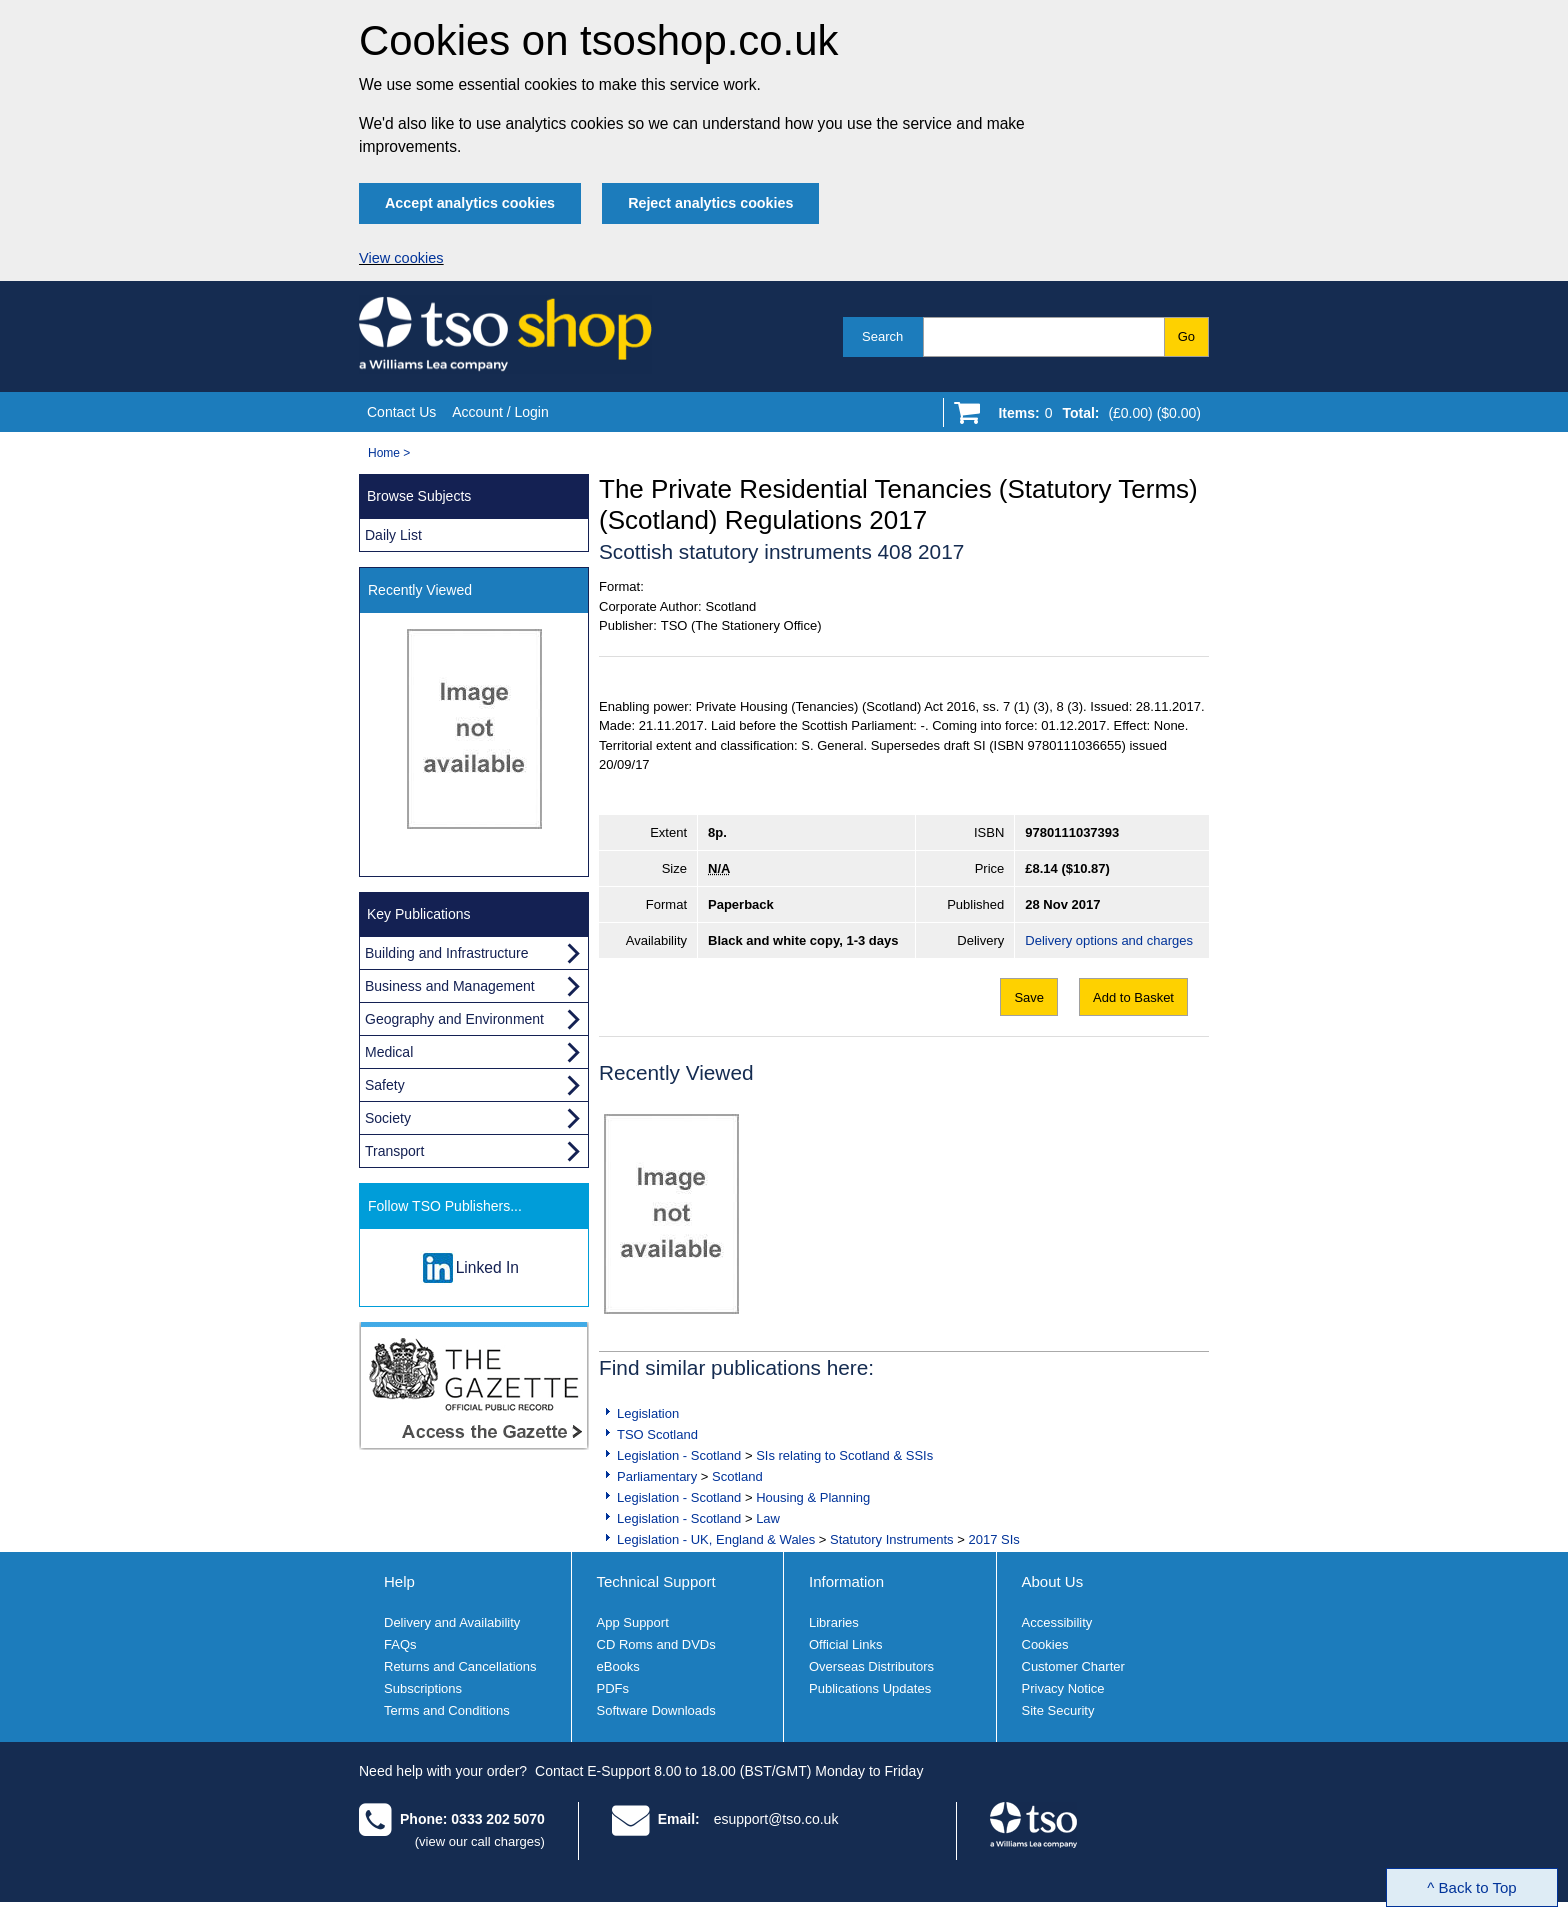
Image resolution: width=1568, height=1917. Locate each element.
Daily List (393, 535)
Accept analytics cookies (470, 203)
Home (384, 453)
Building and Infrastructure (446, 953)
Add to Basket (1133, 997)
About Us (1053, 1581)
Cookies (1045, 1644)
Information (846, 1581)
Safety (385, 1085)
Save (1029, 997)
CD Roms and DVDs (656, 1644)
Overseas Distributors (871, 1666)
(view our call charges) (480, 1841)
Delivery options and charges (1109, 940)
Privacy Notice (1063, 1688)
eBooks (618, 1666)
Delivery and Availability (452, 1622)
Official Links (845, 1644)
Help (399, 1581)
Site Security (1058, 1710)
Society (388, 1118)
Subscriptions (423, 1688)
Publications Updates (870, 1688)
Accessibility (1057, 1622)
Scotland (737, 1476)
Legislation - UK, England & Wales (716, 1539)
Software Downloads (656, 1710)
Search (882, 336)
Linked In (487, 1267)
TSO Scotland (657, 1434)
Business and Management (450, 986)
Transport (394, 1151)
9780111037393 (1072, 832)
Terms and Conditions (447, 1710)
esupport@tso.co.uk (776, 1819)
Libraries (834, 1622)
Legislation (648, 1413)
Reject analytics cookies (710, 203)
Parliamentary (657, 1476)
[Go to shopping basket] (1094, 417)
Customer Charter (1073, 1666)
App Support (633, 1622)
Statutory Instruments (892, 1539)
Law (768, 1518)
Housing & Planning (813, 1497)
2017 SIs (993, 1539)
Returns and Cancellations (460, 1666)
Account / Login (500, 412)
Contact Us (401, 412)
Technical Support (656, 1581)
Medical (389, 1052)
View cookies (401, 258)
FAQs (400, 1644)
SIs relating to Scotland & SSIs (844, 1455)
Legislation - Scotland (679, 1455)
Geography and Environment (454, 1019)
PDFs (613, 1688)
